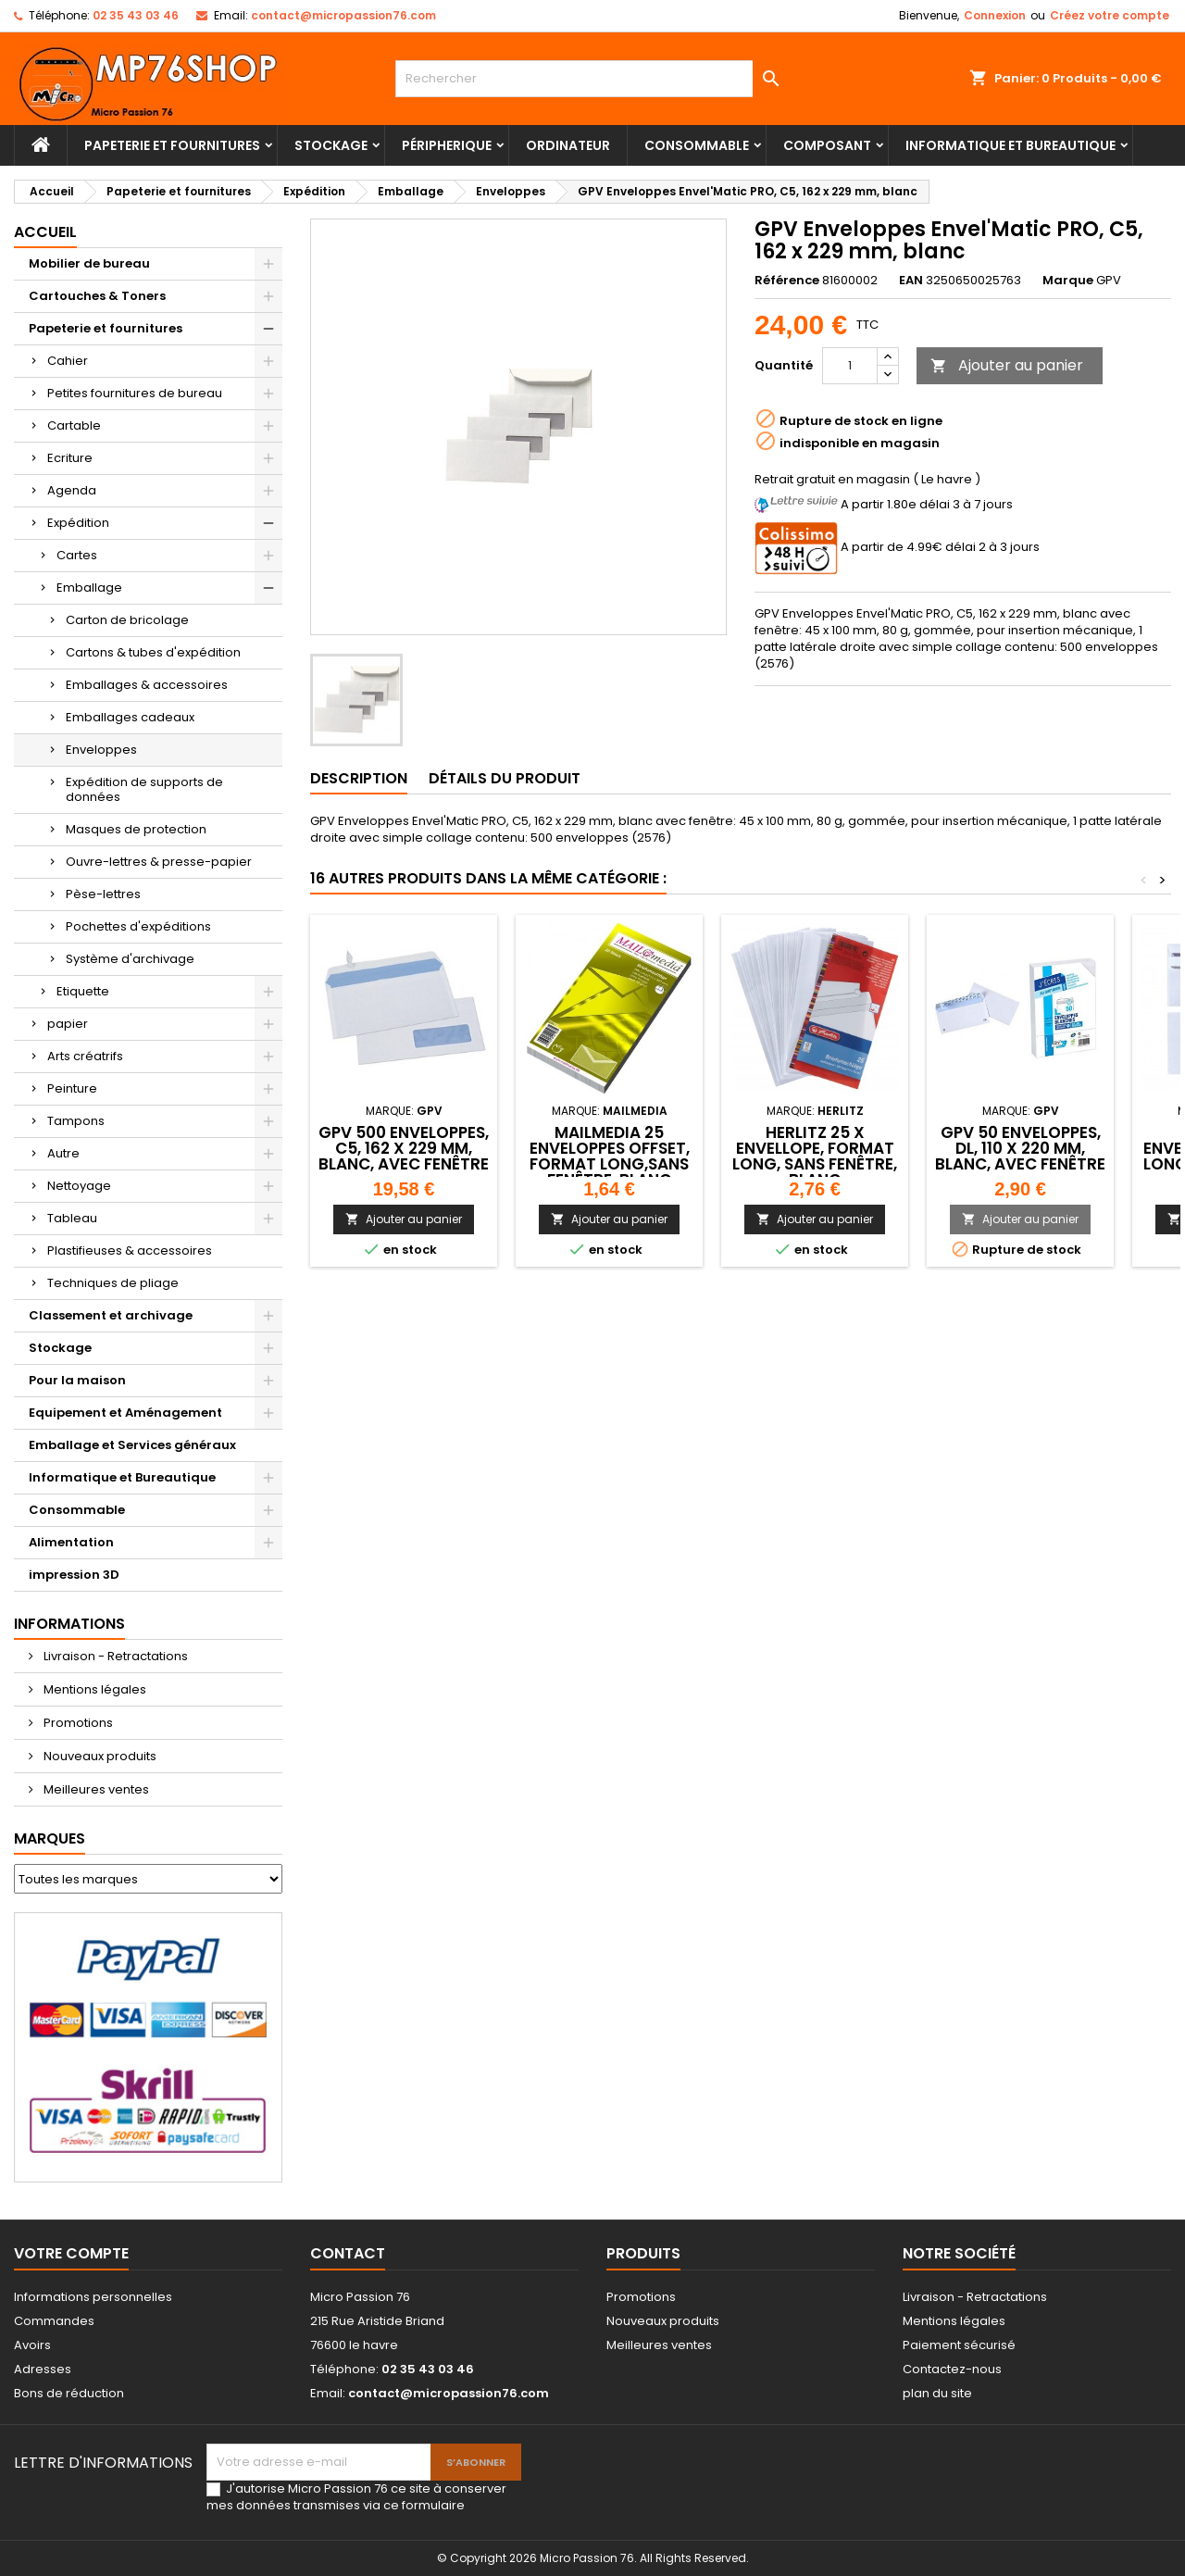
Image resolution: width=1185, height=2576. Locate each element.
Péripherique (447, 145)
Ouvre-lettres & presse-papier (159, 861)
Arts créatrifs (85, 1056)
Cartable (74, 425)
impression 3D (74, 1574)
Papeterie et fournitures (172, 145)
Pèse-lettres (103, 894)
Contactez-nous (952, 2369)
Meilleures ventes (95, 1789)
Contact (347, 2253)
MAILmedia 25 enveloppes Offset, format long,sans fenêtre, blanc (610, 1156)
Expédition (78, 522)
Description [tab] (358, 778)
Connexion (995, 15)
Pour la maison (77, 1380)
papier (67, 1023)
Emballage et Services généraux (132, 1445)
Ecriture (70, 458)
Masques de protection (136, 829)
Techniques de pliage (113, 1283)
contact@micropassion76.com (343, 15)
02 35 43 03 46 (136, 15)
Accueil (45, 232)
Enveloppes (101, 749)
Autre (63, 1153)
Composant (827, 145)
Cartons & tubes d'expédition (153, 652)
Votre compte (71, 2253)
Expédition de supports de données (144, 789)
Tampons (76, 1121)
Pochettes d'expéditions (138, 926)
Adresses (42, 2369)
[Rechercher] (593, 78)
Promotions (77, 1723)
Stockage (331, 145)
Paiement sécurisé (959, 2345)
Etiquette (82, 991)
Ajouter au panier (1006, 365)
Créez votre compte (1109, 15)
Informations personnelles (93, 2297)
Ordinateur (568, 145)
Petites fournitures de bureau (134, 393)
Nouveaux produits (98, 1756)
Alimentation (71, 1542)
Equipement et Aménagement (125, 1412)
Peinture (72, 1088)
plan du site (937, 2393)
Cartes (76, 555)
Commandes (54, 2321)
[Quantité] (850, 365)
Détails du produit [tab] (504, 778)
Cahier (67, 360)
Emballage (89, 587)
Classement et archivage (111, 1315)
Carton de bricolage (127, 620)
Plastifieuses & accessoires (129, 1250)
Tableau (72, 1218)
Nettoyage (79, 1185)
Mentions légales (93, 1689)
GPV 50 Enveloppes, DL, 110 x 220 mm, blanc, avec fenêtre (1020, 1148)
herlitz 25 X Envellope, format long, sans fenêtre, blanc (814, 1156)
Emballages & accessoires (147, 685)
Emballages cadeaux (130, 717)
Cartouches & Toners (97, 296)
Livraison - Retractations (114, 1656)
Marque (1067, 280)
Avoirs (32, 2345)
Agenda (71, 490)
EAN (911, 280)
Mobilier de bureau (89, 263)
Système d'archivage (130, 959)
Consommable (696, 145)
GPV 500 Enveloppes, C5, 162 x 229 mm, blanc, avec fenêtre (403, 1148)
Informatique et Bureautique (1010, 145)
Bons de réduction (69, 2393)
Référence (787, 280)
